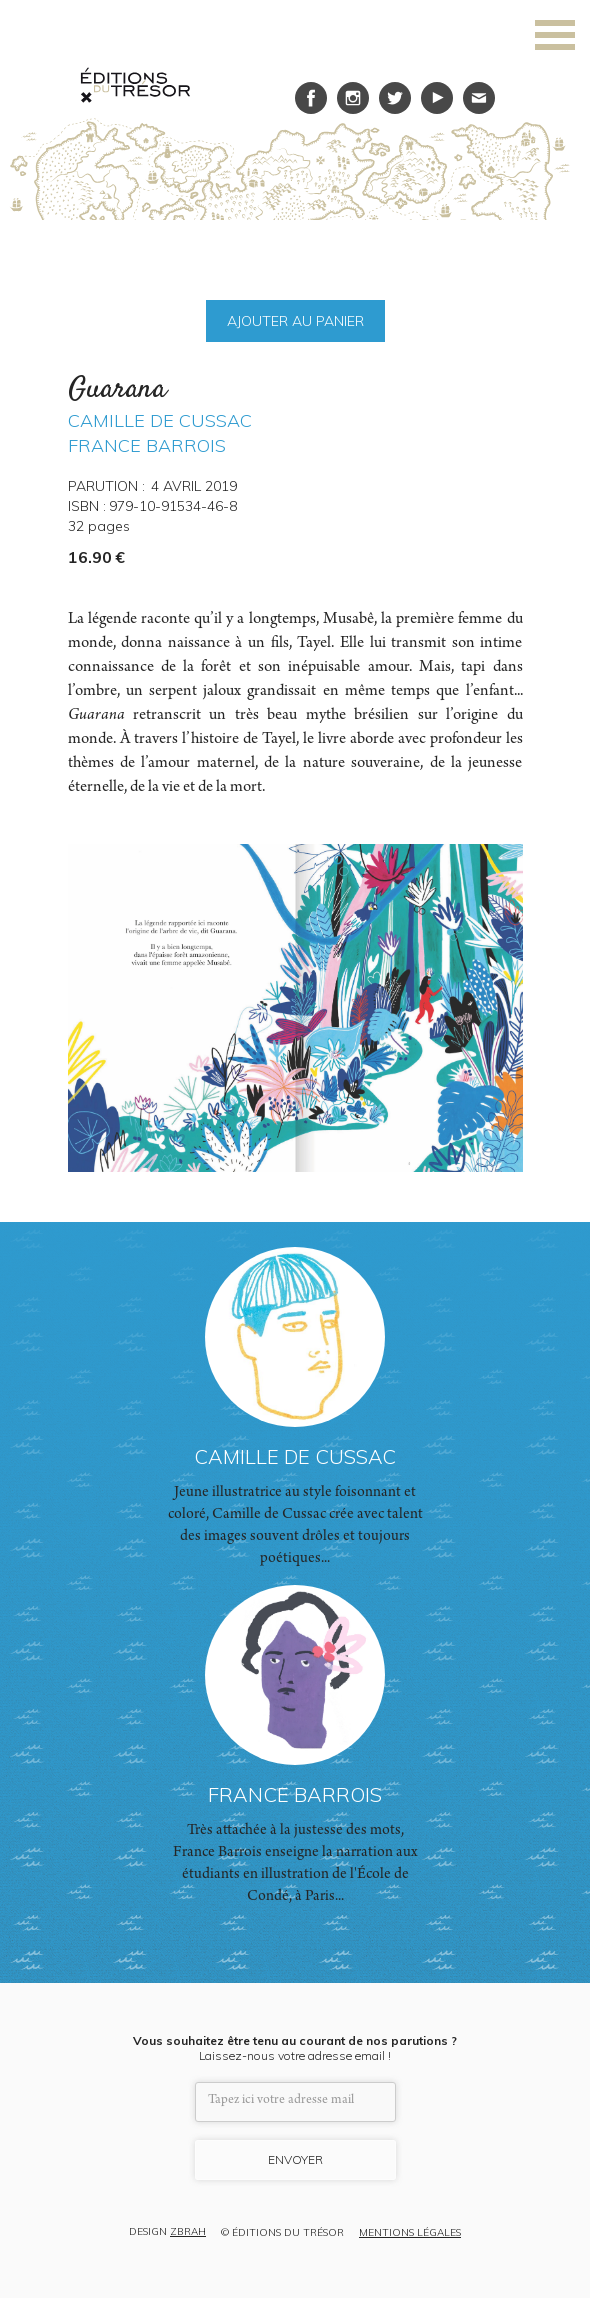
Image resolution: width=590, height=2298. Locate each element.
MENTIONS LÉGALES (410, 2233)
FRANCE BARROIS (147, 445)
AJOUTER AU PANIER (295, 321)
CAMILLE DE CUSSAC (160, 420)
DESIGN (167, 2232)
